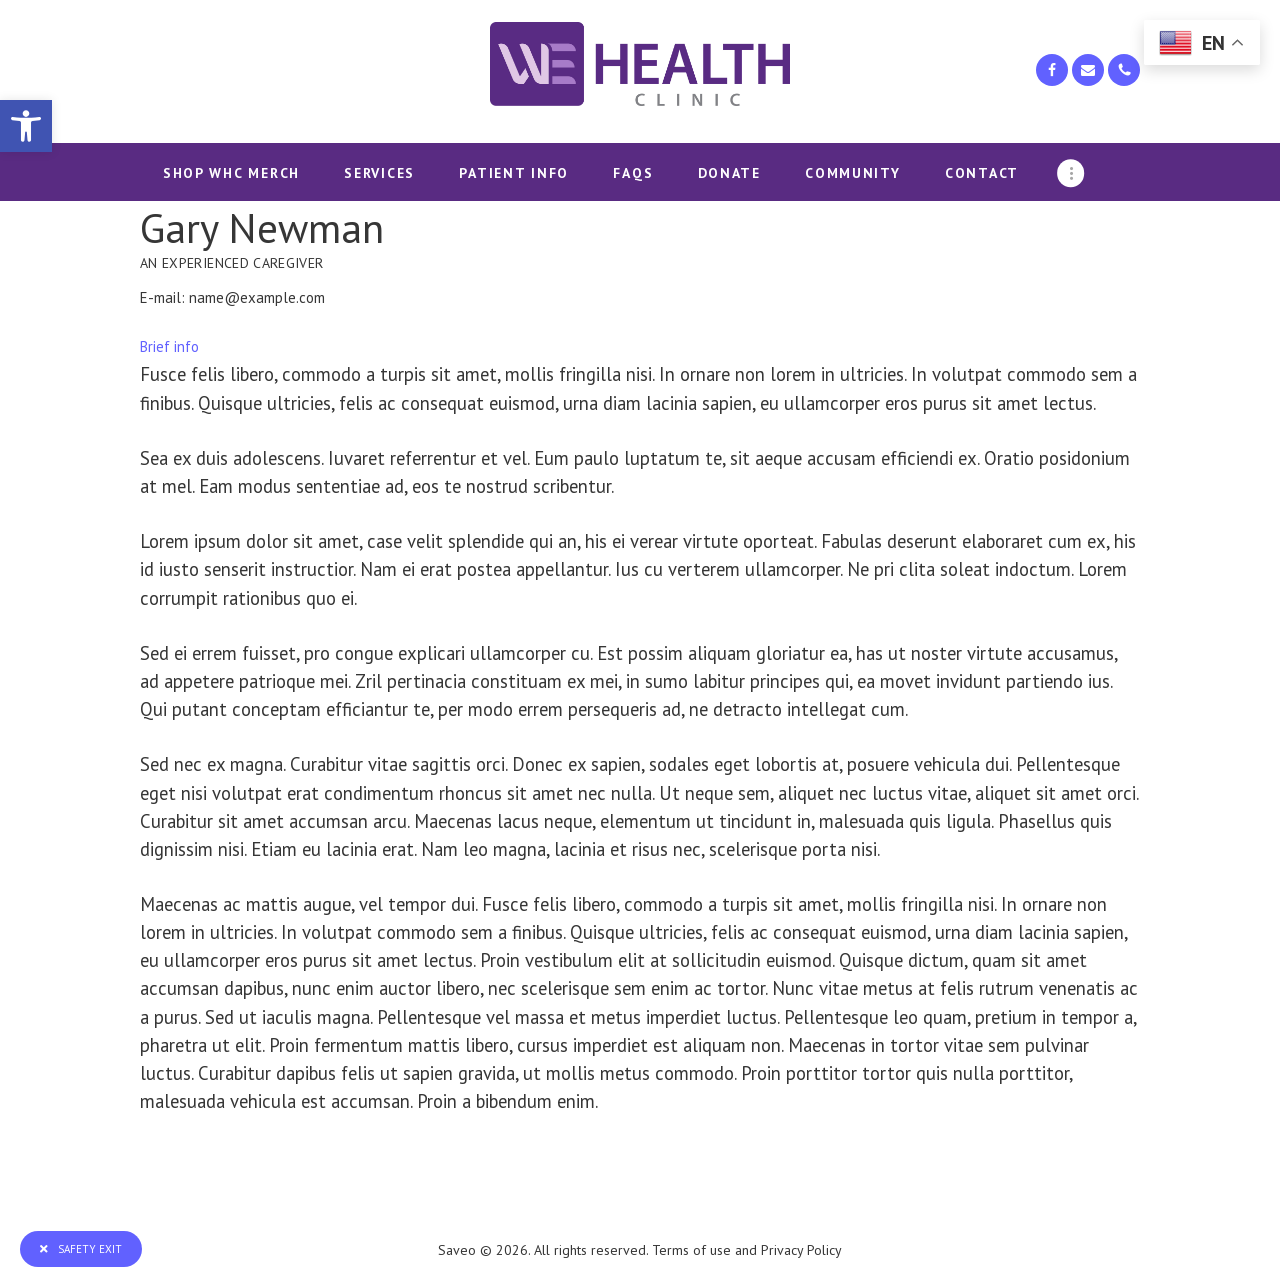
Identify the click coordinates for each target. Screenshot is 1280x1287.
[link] (26, 126)
